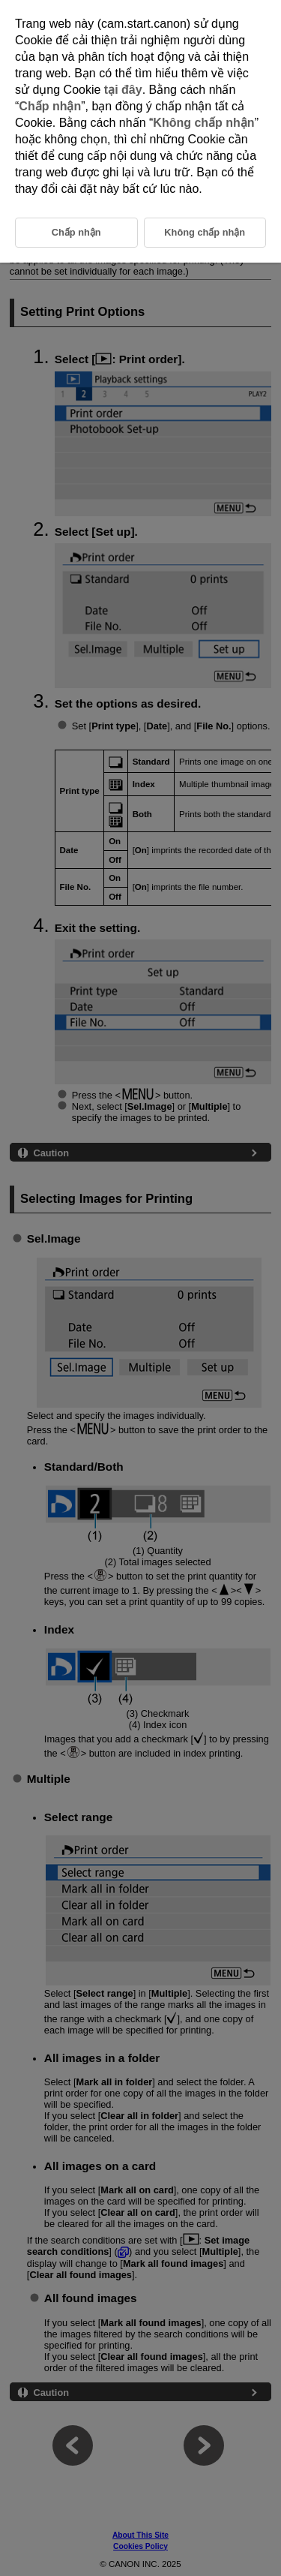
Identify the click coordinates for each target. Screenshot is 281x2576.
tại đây (123, 89)
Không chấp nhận (203, 122)
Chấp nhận (50, 106)
